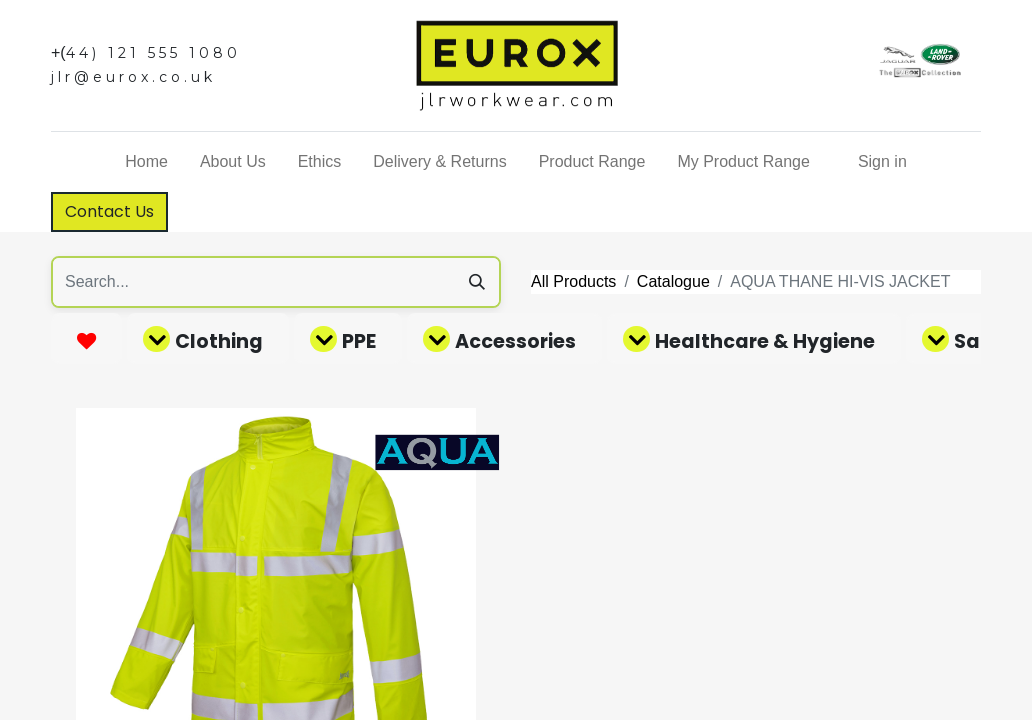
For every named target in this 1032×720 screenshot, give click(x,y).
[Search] (477, 282)
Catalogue (673, 281)
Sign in (882, 161)
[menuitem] (146, 162)
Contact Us (109, 211)
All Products (573, 281)
